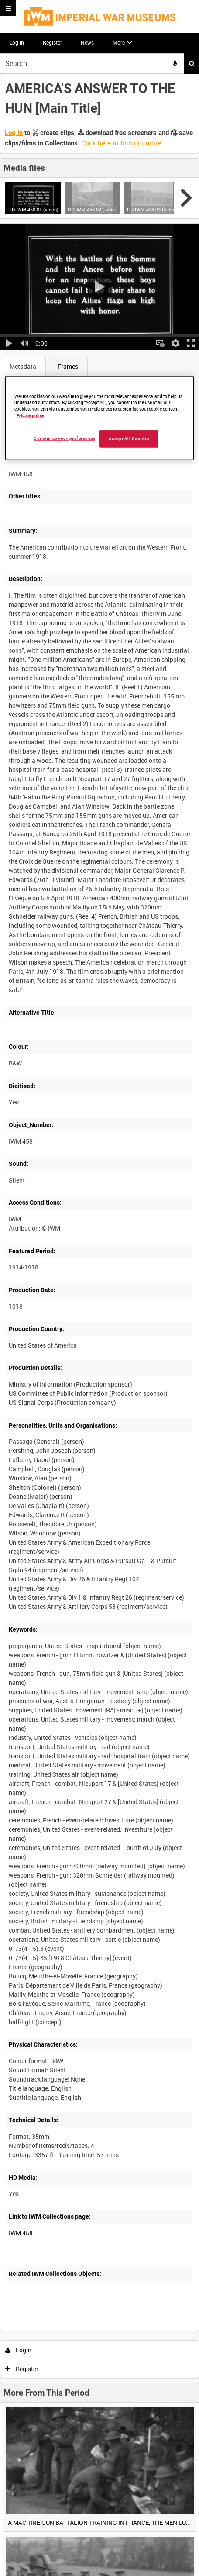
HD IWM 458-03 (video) (152, 209)
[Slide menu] (8, 8)
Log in (17, 42)
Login (18, 2350)
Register (52, 42)
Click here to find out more (121, 142)
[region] (99, 417)
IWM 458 (21, 2233)
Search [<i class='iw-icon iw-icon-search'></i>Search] (192, 63)
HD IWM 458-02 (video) (93, 209)
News (87, 42)
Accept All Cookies (129, 438)
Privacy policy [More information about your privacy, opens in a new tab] (30, 415)
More (119, 42)
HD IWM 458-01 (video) (33, 209)
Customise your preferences (64, 438)
